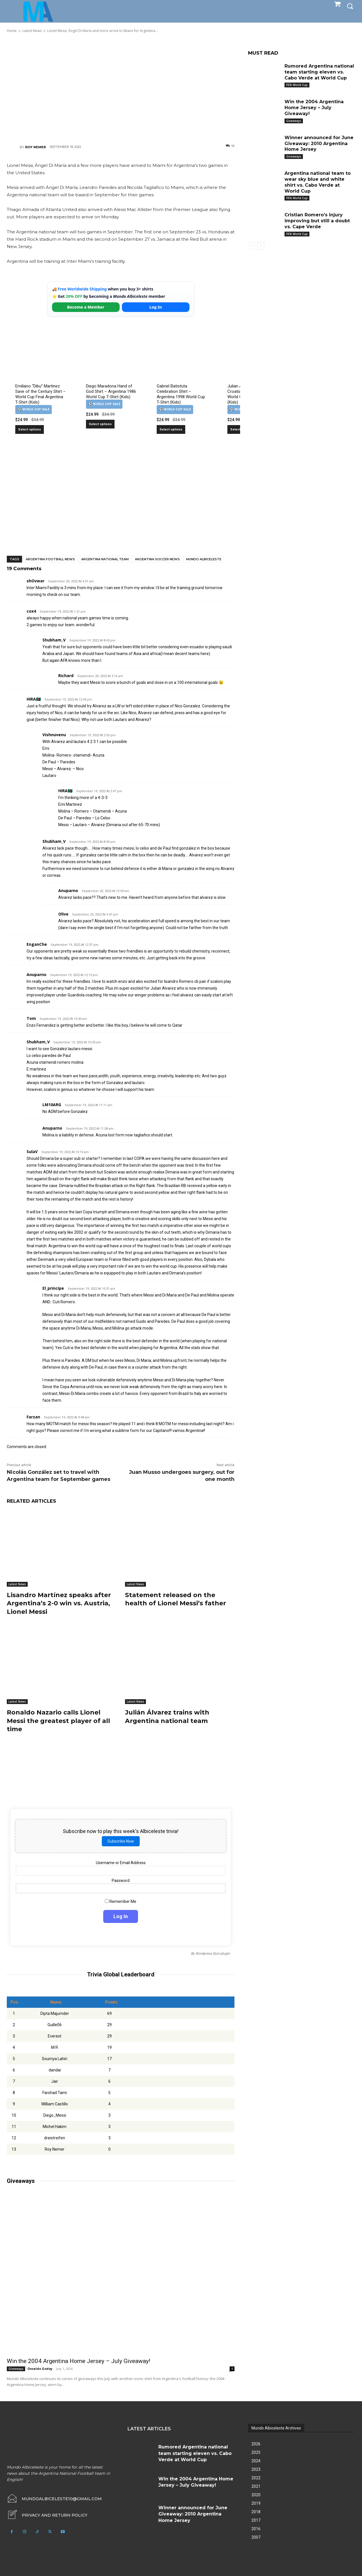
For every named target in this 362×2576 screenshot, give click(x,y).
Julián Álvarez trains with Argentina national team (167, 1715)
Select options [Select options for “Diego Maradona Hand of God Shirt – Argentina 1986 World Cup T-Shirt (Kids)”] (100, 424)
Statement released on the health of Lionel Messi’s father (175, 1599)
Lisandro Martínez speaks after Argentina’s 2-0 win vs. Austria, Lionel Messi (59, 1603)
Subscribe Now (120, 1839)
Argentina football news (50, 559)
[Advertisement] (120, 88)
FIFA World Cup (297, 85)
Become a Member (85, 307)
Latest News (17, 1584)
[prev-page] (251, 245)
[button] (349, 6)
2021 (255, 2484)
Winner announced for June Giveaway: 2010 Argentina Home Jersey (319, 143)
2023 (255, 2467)
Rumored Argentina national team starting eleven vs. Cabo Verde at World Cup (319, 72)
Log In (155, 307)
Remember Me (120, 1899)
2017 (255, 2518)
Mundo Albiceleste (203, 559)
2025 (255, 2450)
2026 (255, 2442)
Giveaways (15, 2367)
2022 (255, 2476)
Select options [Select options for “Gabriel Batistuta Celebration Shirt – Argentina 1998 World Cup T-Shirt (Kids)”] (171, 429)
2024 (255, 2459)
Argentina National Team (105, 559)
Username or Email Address (121, 1861)
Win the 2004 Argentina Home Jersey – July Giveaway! (78, 2359)
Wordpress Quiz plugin (212, 1952)
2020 (255, 2493)
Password (121, 1879)
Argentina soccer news (157, 559)
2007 (255, 2535)
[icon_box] (47, 2513)
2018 (255, 2510)
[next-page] (260, 245)
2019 (255, 2501)
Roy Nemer (35, 147)
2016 (255, 2527)
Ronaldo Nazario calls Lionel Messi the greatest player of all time (58, 1719)
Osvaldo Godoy (39, 2367)
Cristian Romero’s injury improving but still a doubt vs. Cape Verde (317, 220)
